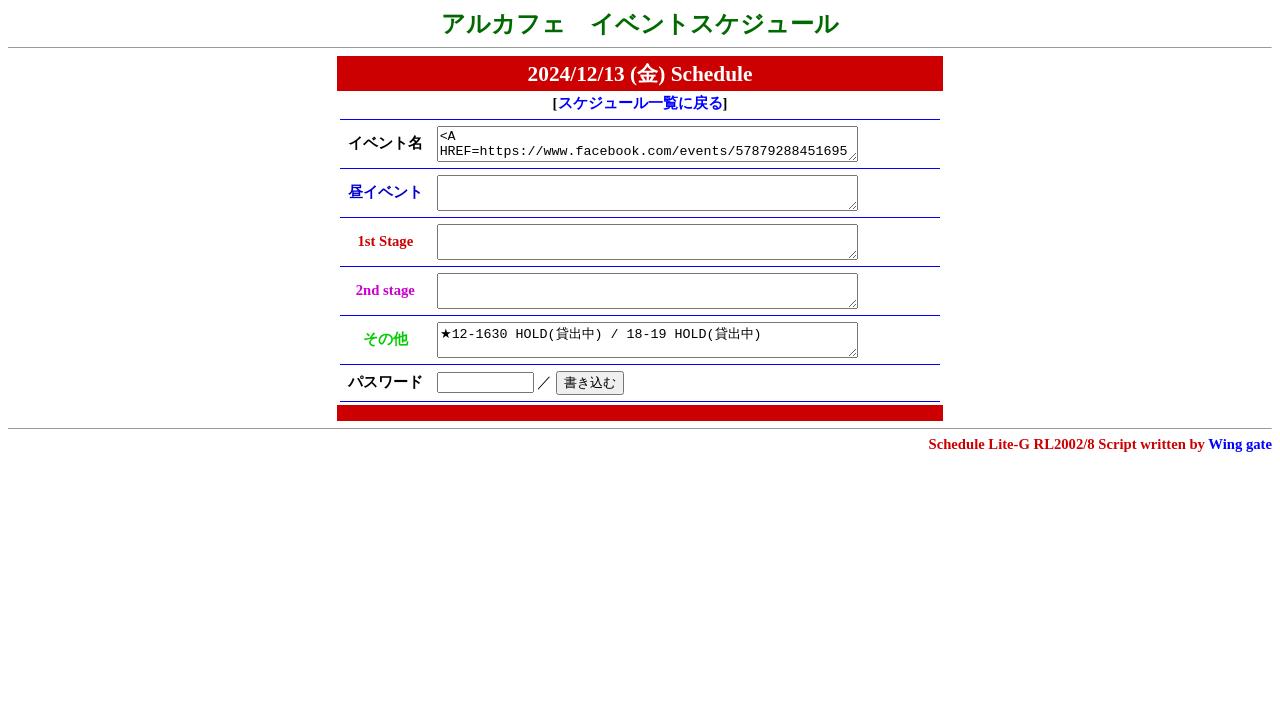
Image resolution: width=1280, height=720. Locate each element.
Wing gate (1240, 474)
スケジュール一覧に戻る (640, 103)
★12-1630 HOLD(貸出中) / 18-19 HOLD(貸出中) (663, 367)
